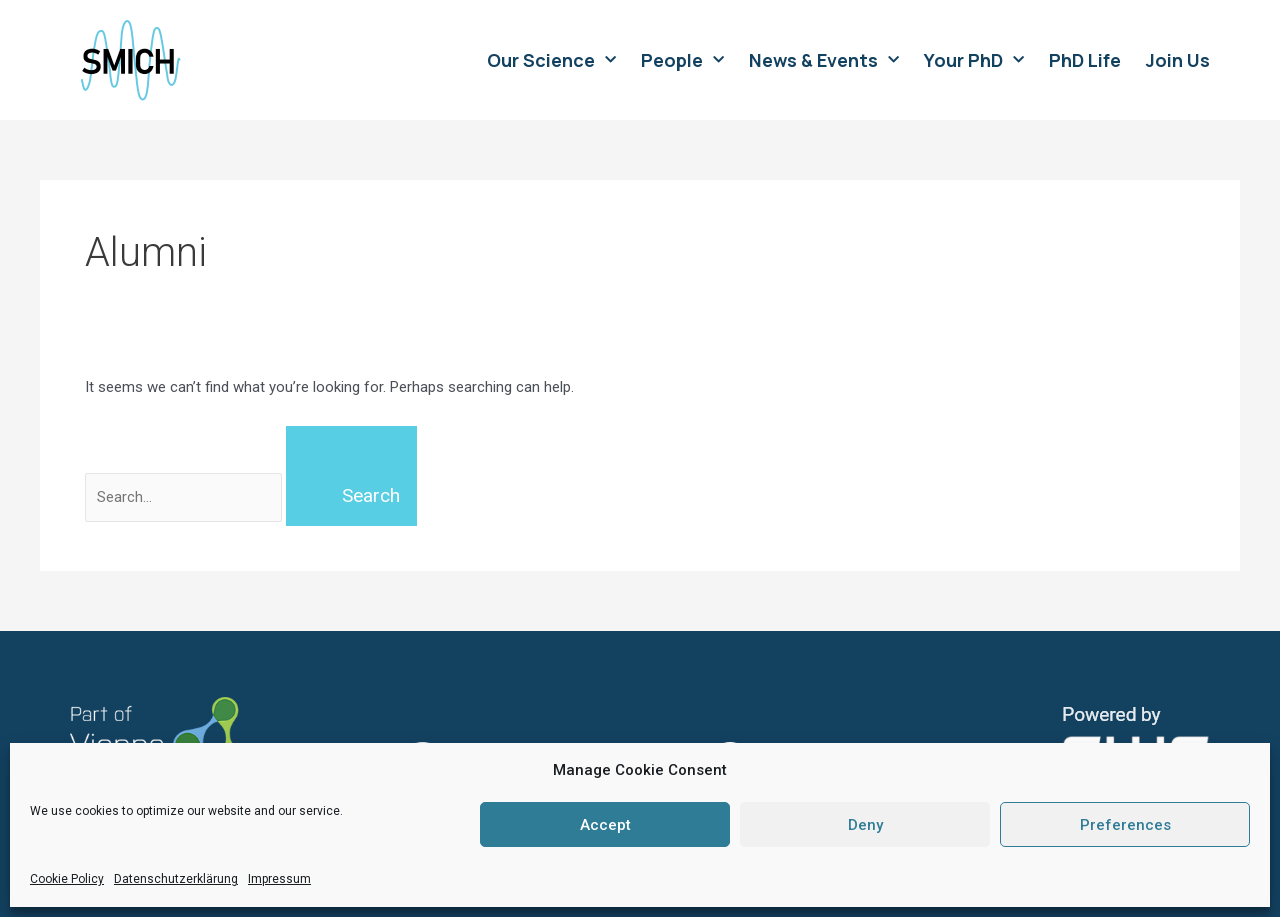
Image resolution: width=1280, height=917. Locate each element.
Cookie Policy (67, 879)
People (682, 60)
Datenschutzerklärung (176, 879)
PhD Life (1085, 60)
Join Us (1178, 60)
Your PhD (974, 60)
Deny (865, 825)
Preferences (1125, 825)
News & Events (824, 60)
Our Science (551, 60)
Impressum (279, 879)
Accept (605, 825)
